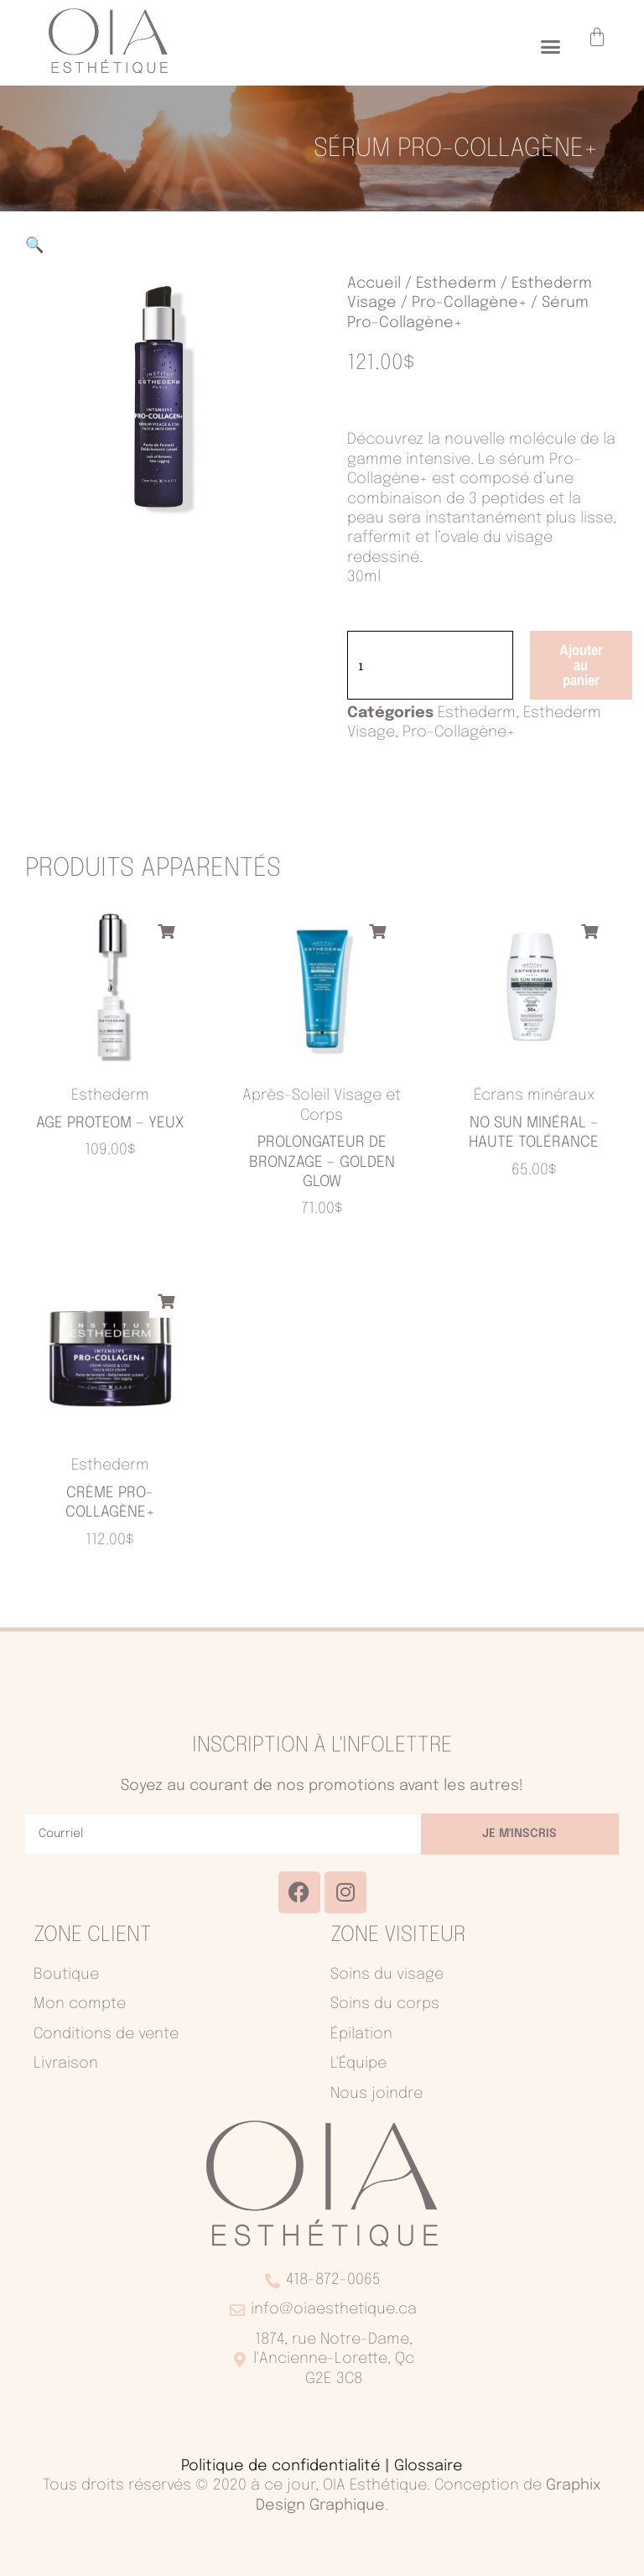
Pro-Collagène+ (469, 302)
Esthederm (456, 283)
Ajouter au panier (581, 664)
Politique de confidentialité (281, 2466)
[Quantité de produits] (430, 665)
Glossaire (428, 2466)
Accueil (374, 283)
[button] (551, 47)
